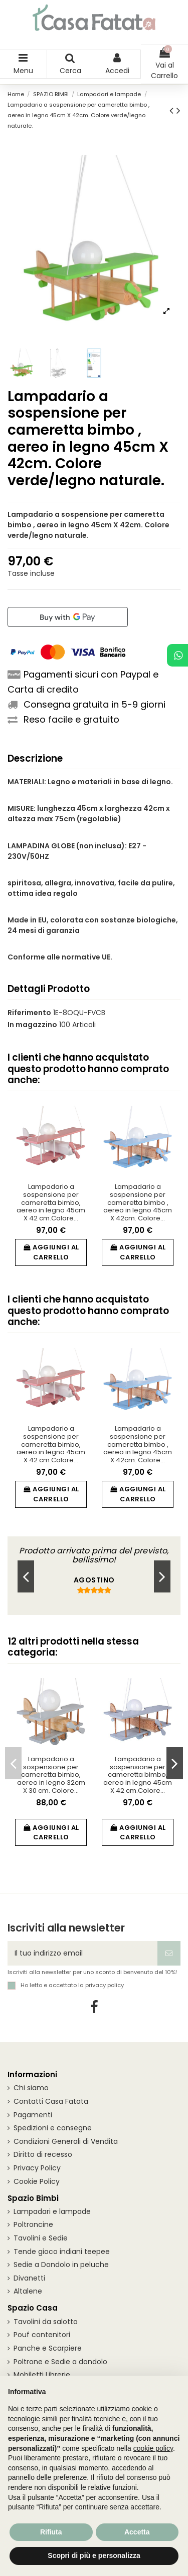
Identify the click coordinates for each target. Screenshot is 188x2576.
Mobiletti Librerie (42, 2375)
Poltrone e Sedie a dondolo (60, 2362)
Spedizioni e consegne (53, 2128)
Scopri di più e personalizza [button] (94, 2555)
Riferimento (29, 1013)
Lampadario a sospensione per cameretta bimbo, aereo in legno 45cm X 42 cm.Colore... (51, 1202)
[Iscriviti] (168, 1953)
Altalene (28, 2291)
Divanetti (29, 2278)
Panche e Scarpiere (48, 2348)
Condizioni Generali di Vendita (66, 2141)
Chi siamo (31, 2088)
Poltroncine (33, 2224)
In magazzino (32, 1025)
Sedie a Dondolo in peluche (61, 2265)
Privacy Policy (37, 2168)
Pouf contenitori (42, 2335)
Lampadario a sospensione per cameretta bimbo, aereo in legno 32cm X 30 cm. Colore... (51, 1774)
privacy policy (104, 1985)
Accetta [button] (137, 2532)
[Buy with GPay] (68, 617)
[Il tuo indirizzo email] (82, 1953)
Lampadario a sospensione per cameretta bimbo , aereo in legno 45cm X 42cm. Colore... (137, 1202)
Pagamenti (33, 2115)
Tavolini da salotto (46, 2322)
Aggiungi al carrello (51, 1252)
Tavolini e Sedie (41, 2238)
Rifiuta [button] (51, 2532)
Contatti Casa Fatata (51, 2101)
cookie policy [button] (153, 2448)
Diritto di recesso (43, 2154)
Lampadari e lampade (52, 2211)
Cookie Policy (37, 2181)
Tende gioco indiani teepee (62, 2251)
